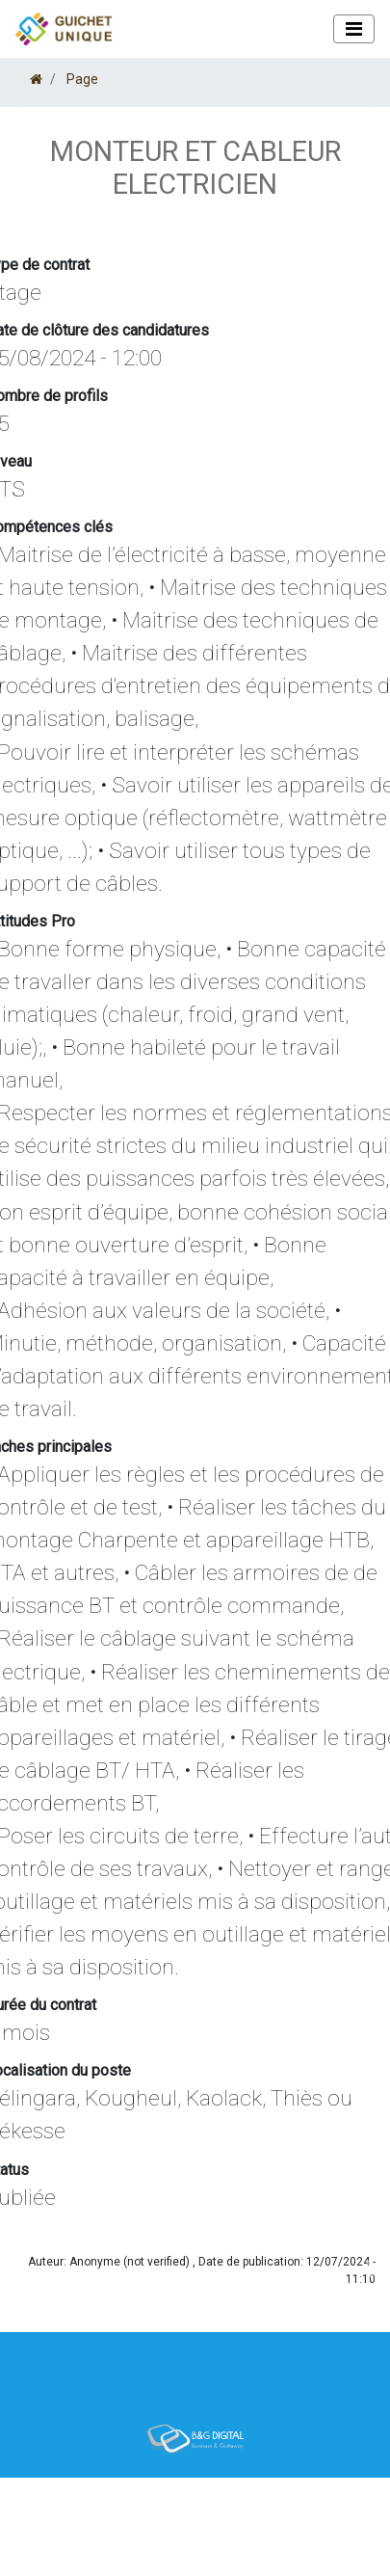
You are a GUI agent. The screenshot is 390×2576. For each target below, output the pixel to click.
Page (82, 79)
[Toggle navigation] (354, 28)
